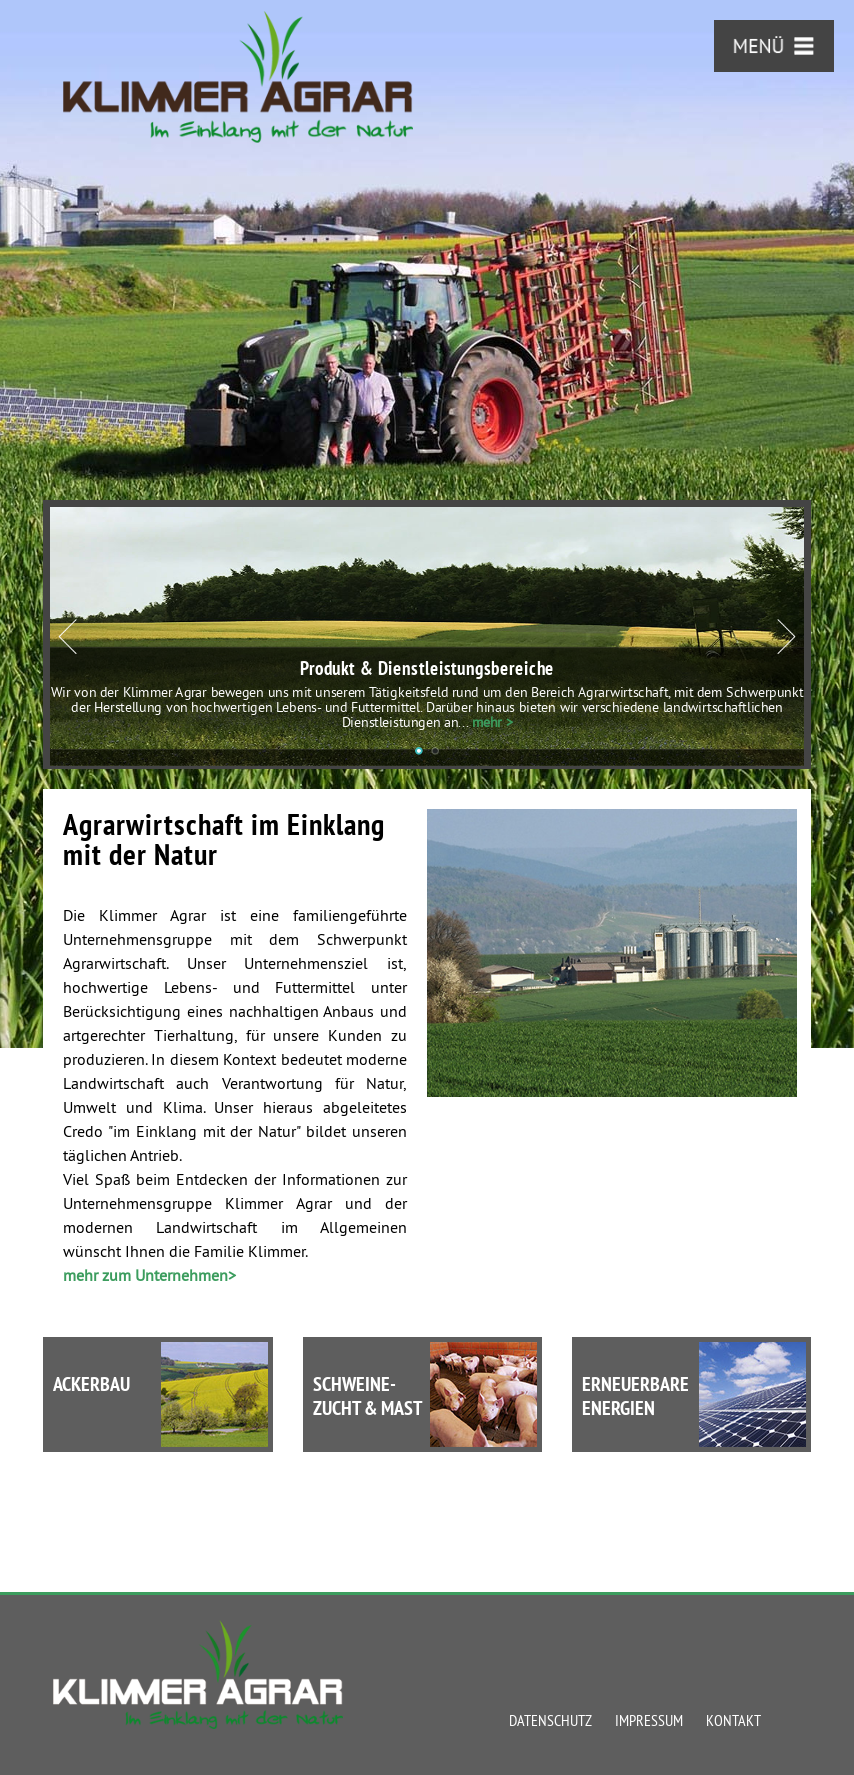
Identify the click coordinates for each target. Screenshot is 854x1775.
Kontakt (733, 1720)
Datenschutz (550, 1720)
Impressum (649, 1720)
